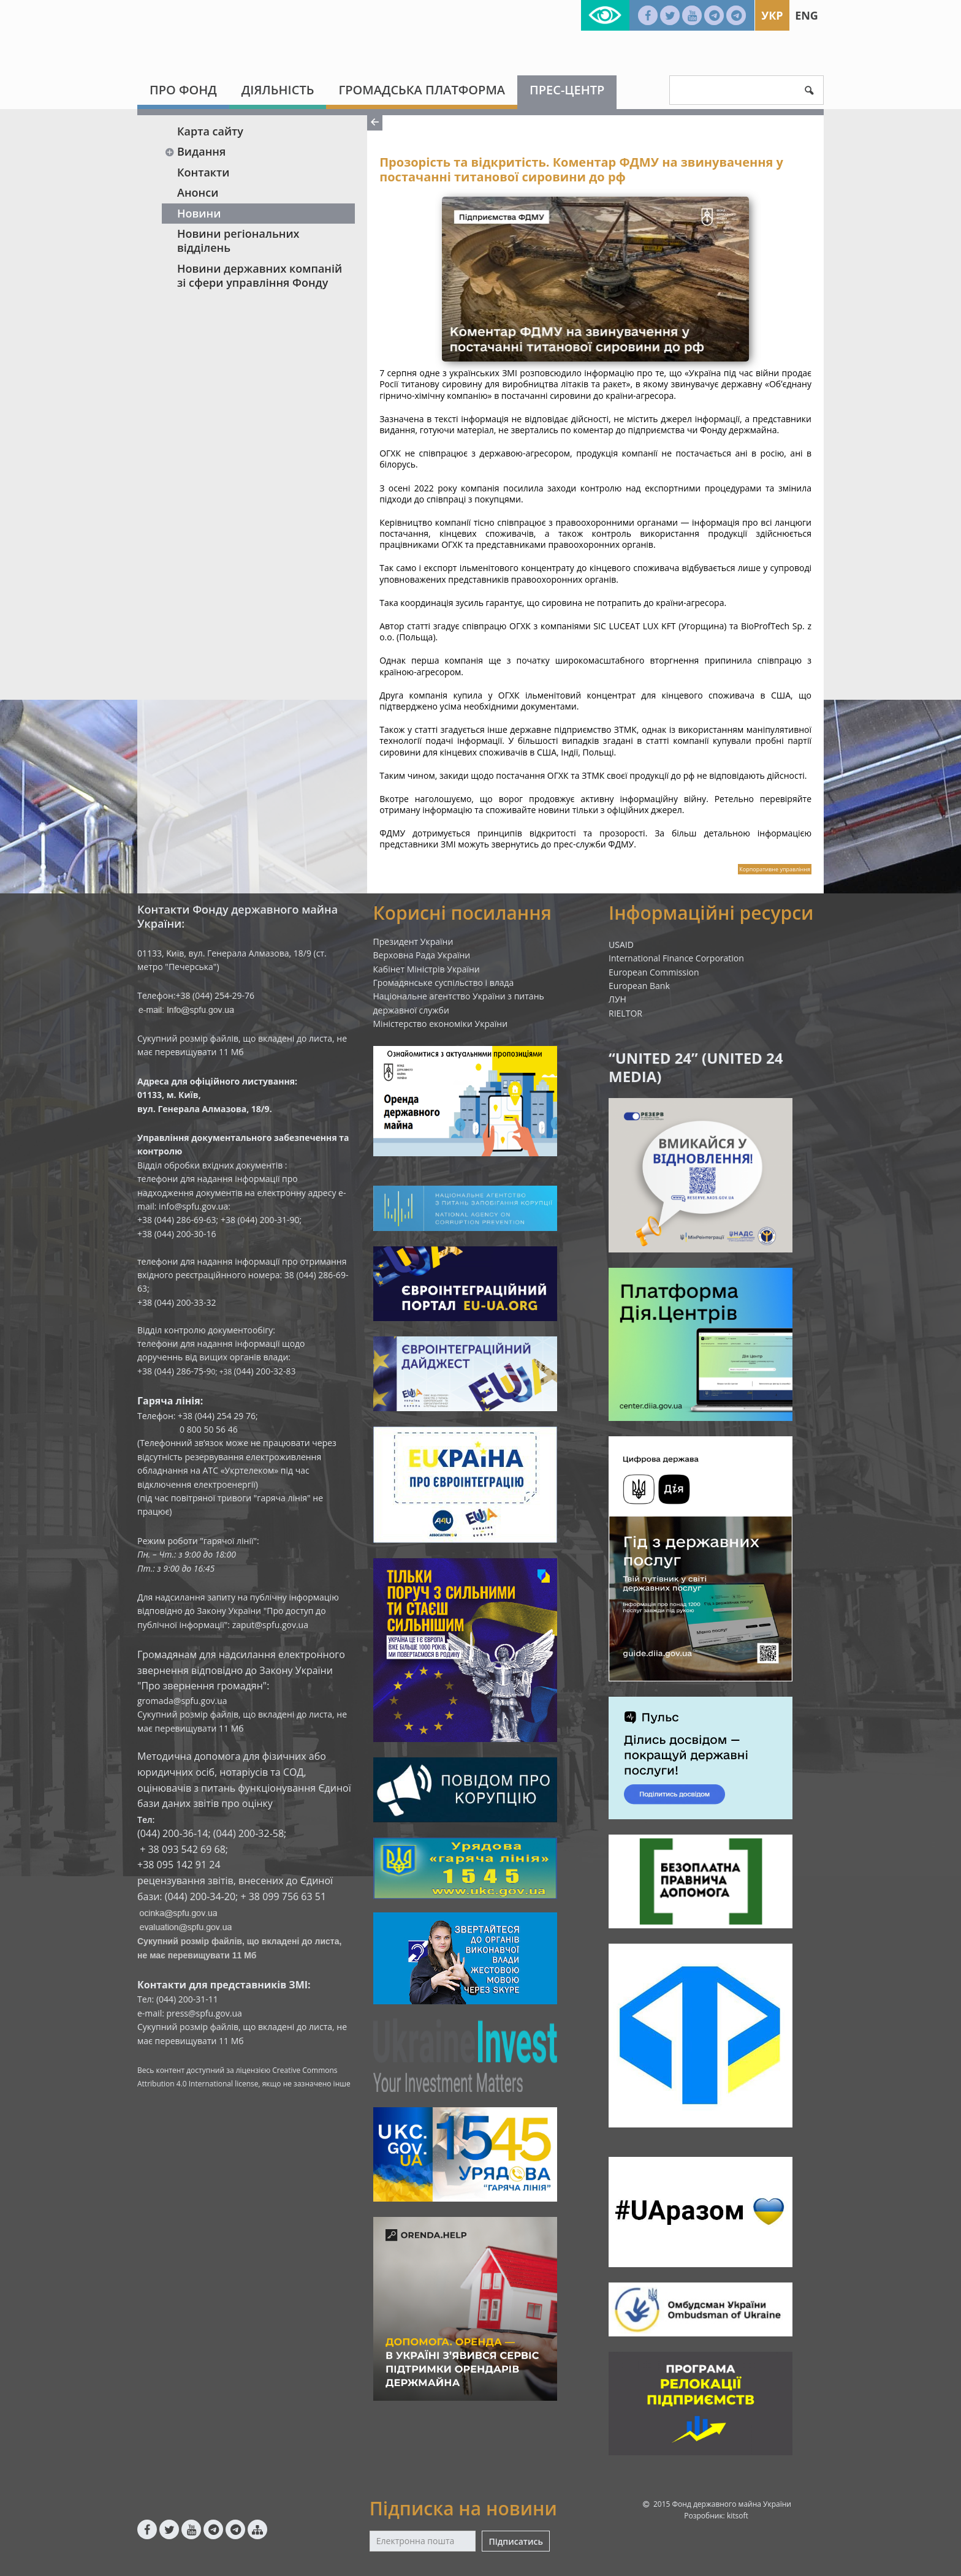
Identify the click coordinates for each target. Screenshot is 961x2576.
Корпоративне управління (774, 869)
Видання (195, 151)
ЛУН (617, 999)
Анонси (197, 192)
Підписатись (515, 2541)
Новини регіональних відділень (238, 240)
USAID (621, 944)
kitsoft (737, 2515)
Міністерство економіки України (440, 1023)
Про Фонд (183, 89)
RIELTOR (625, 1013)
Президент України (413, 941)
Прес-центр (567, 89)
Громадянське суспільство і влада (443, 982)
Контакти (203, 172)
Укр (772, 15)
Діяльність (277, 89)
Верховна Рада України (422, 955)
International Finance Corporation (676, 958)
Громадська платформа (421, 89)
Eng (806, 15)
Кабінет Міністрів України (426, 969)
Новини (199, 213)
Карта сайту (210, 131)
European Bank (639, 985)
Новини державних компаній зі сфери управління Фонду (259, 275)
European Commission (654, 972)
